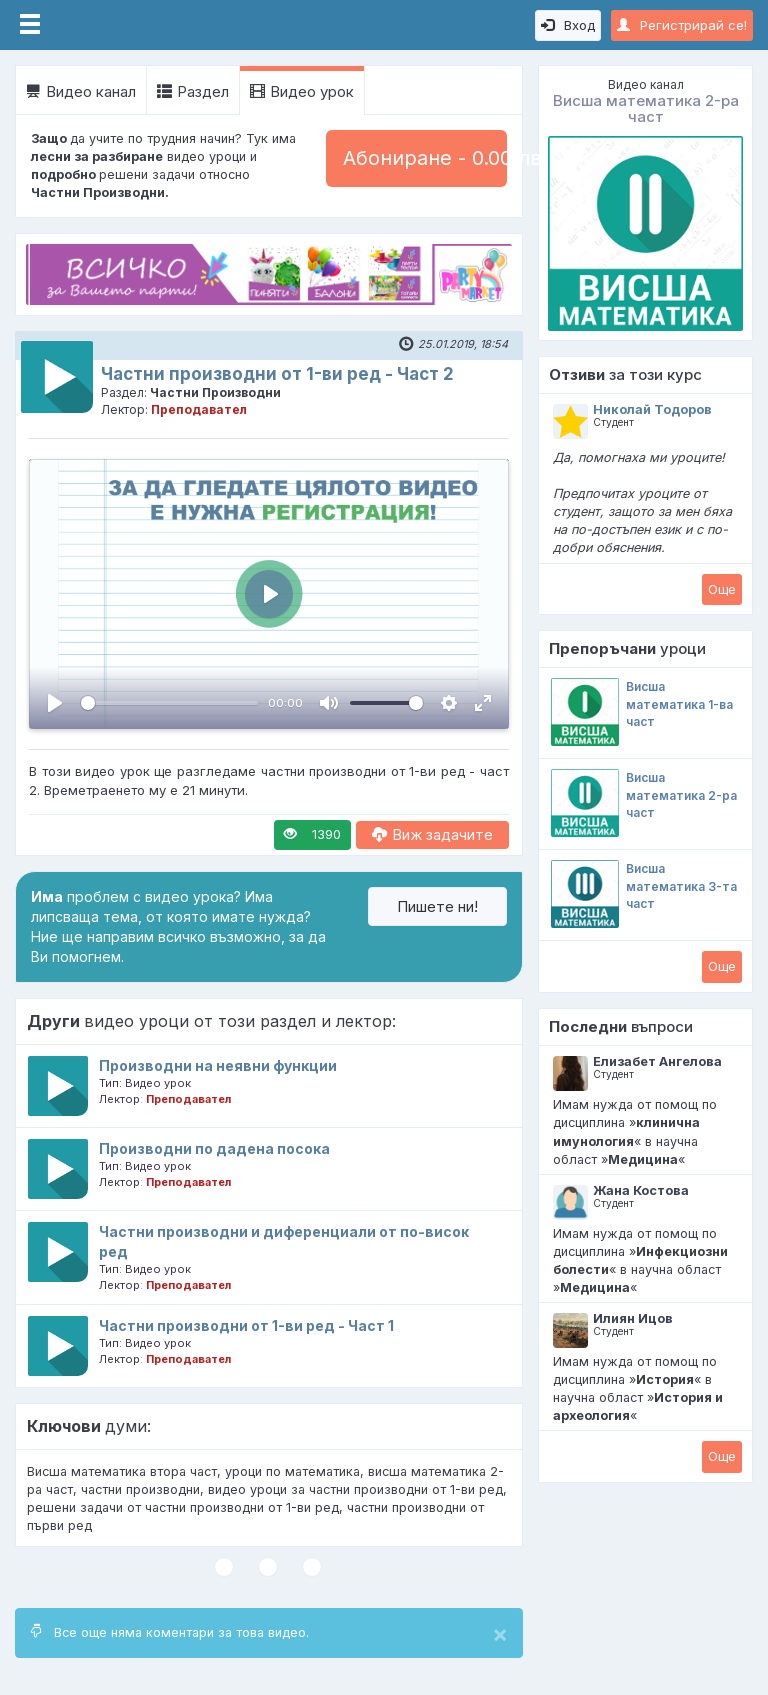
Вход (568, 25)
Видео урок (302, 91)
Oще (722, 589)
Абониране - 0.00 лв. (425, 158)
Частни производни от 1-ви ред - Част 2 (277, 374)
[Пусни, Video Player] (55, 703)
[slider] (169, 703)
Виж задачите (432, 834)
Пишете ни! (437, 906)
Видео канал (81, 91)
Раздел (193, 91)
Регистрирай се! (682, 25)
